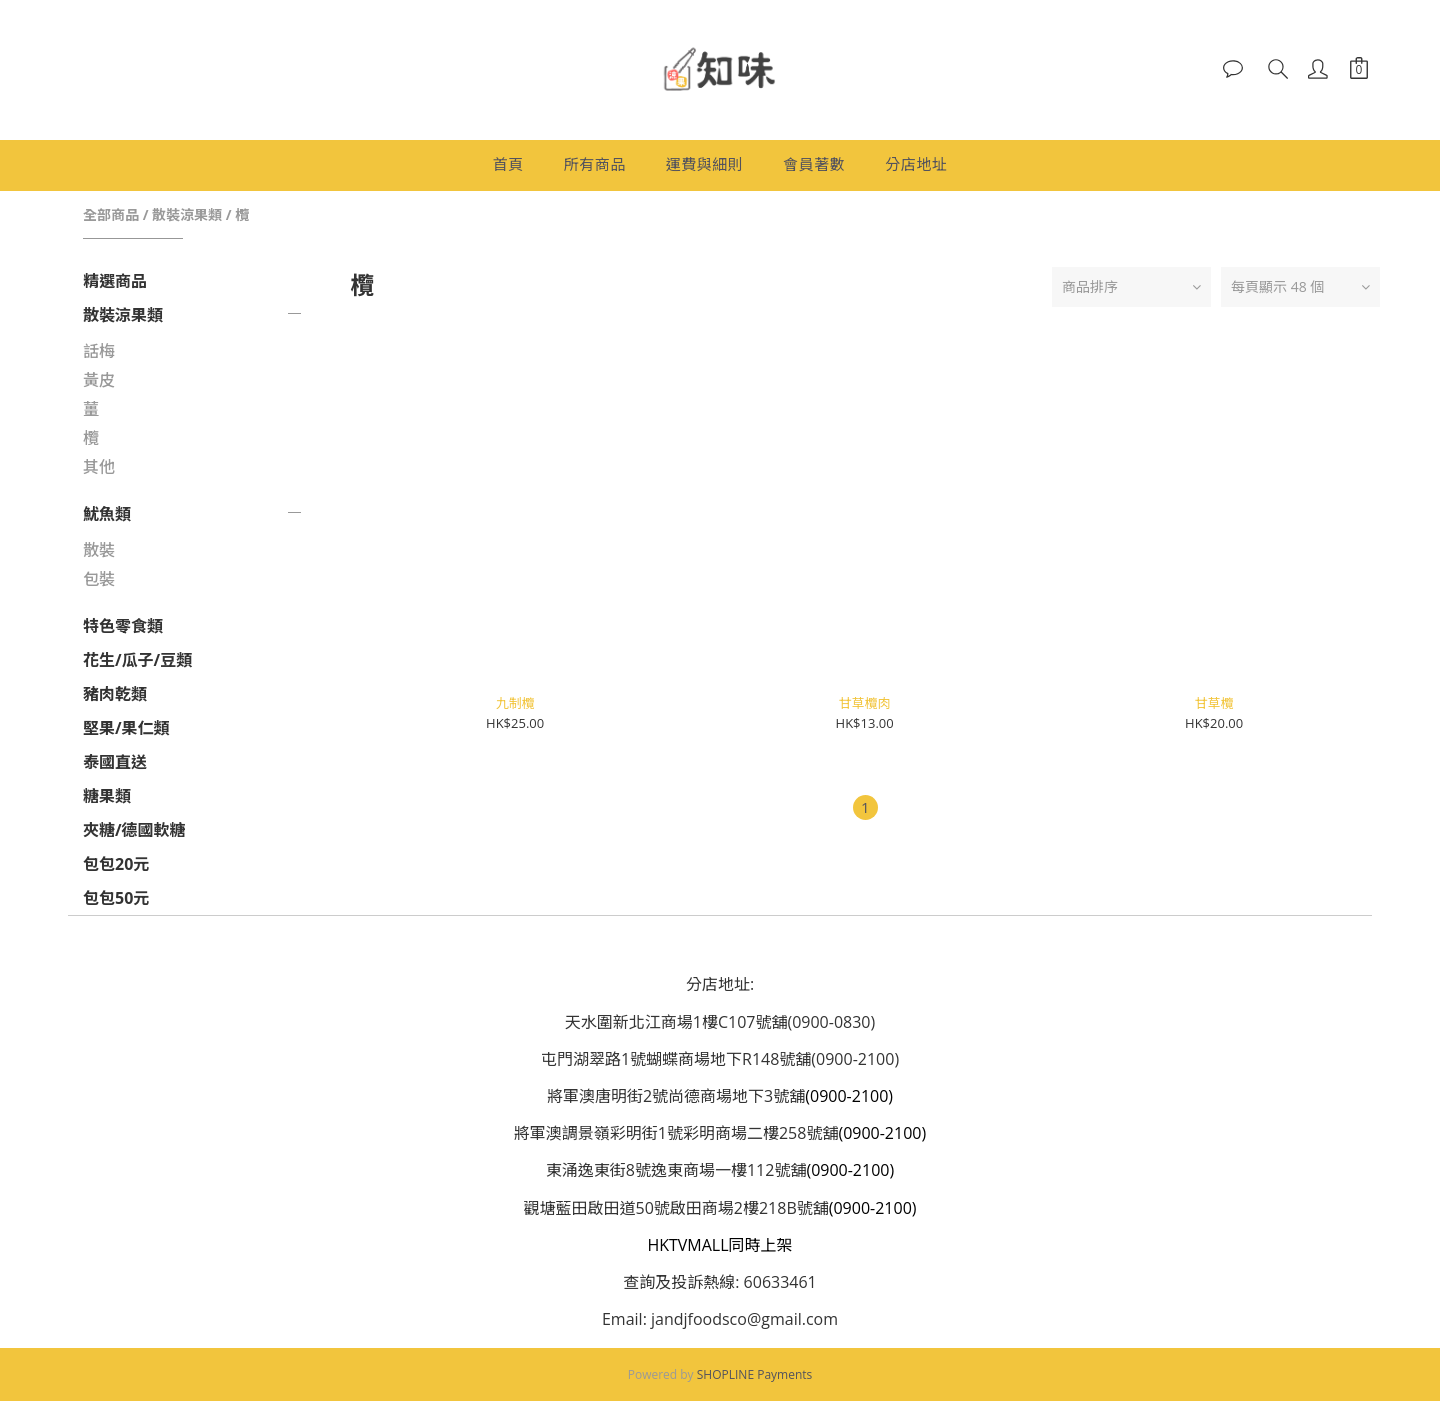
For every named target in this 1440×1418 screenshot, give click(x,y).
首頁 (508, 164)
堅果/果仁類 (126, 728)
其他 (99, 467)
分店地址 (916, 164)
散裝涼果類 (187, 214)
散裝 (99, 550)
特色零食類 (123, 626)
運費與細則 (705, 164)
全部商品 (111, 214)
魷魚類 (107, 514)
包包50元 (116, 898)
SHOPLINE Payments (755, 1374)
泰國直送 (115, 762)
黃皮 (99, 380)
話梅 (99, 351)
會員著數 (814, 164)
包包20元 (116, 864)
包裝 (99, 579)
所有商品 (595, 164)
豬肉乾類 (115, 694)
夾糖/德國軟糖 (134, 830)
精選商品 (115, 281)
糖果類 (107, 796)
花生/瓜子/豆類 (137, 660)
